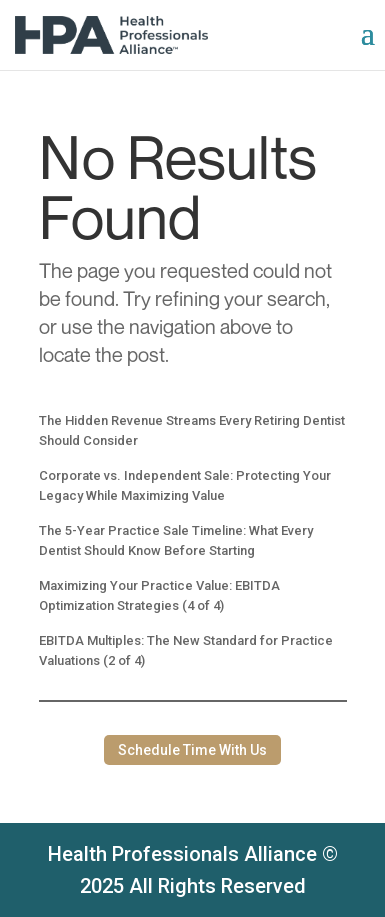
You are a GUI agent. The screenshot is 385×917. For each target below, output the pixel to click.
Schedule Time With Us (192, 750)
